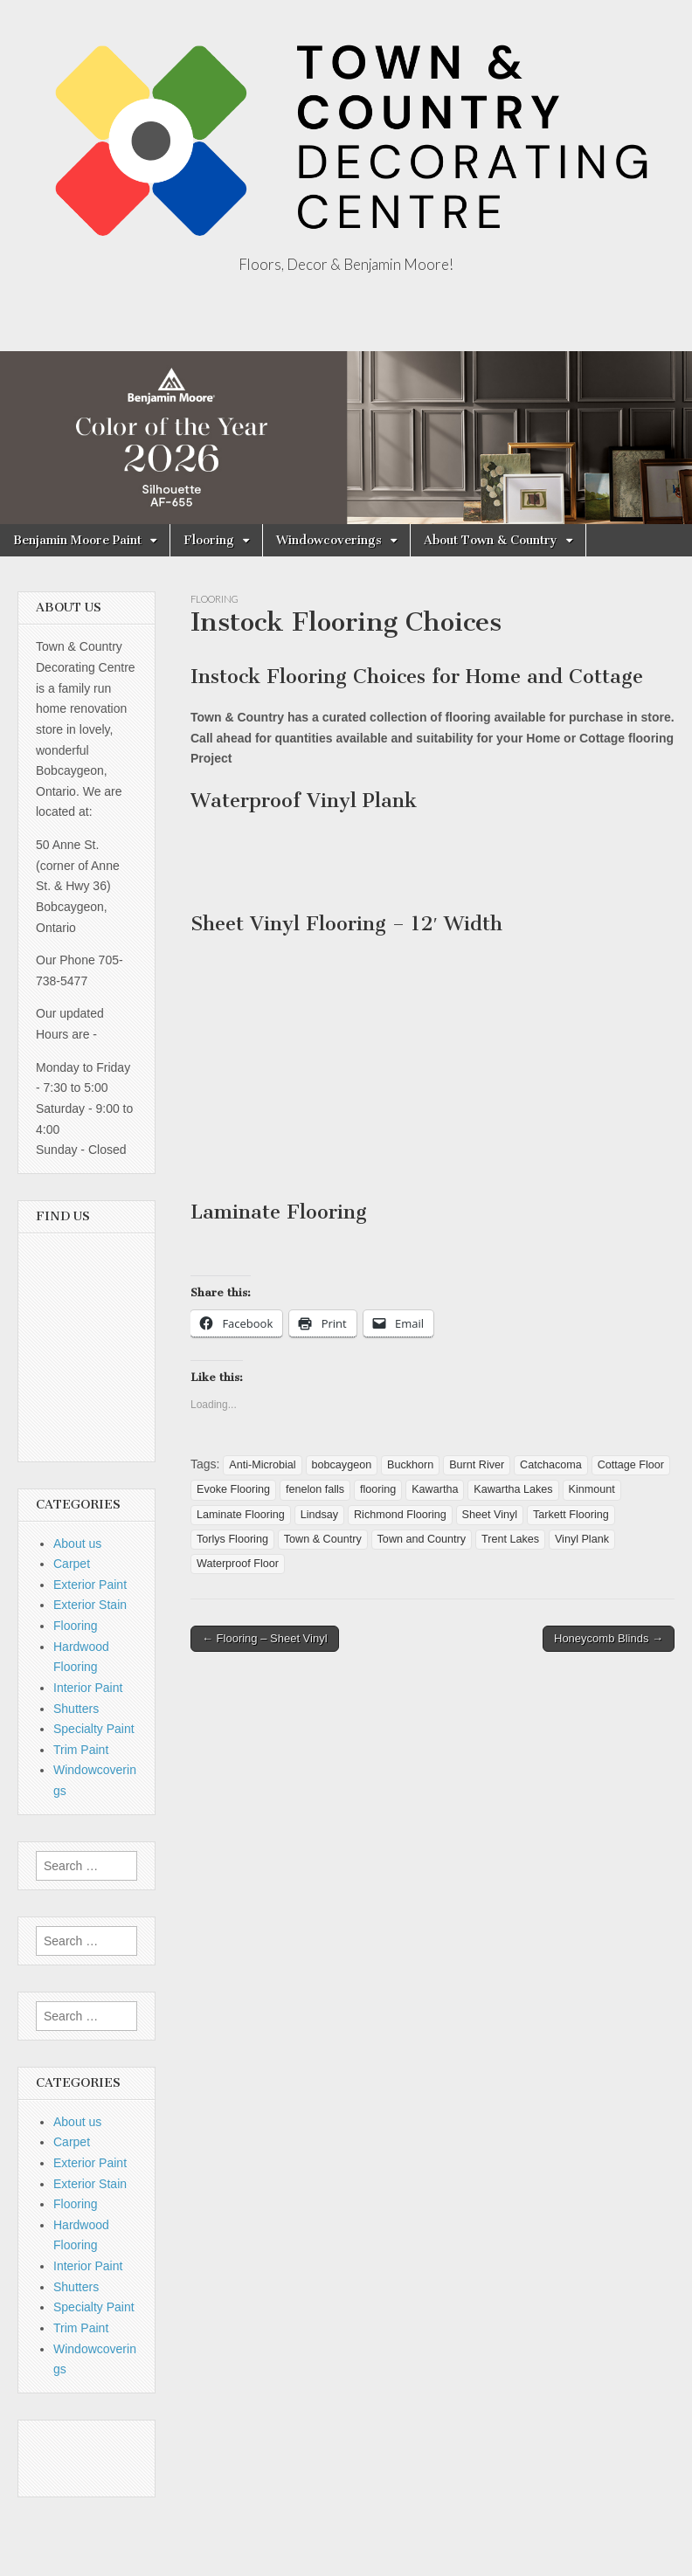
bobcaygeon (342, 1465)
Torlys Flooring (232, 1539)
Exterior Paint (90, 1585)
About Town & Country (490, 540)
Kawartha (435, 1489)
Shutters (76, 1709)
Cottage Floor (631, 1465)
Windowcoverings (329, 540)
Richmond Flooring (400, 1515)
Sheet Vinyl (489, 1515)
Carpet (71, 1564)
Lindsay (319, 1515)
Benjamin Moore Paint (77, 540)
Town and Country (422, 1539)
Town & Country (323, 1539)
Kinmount (592, 1489)
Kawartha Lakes (513, 1489)
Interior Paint (87, 1688)
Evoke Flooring (233, 1489)
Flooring (208, 540)
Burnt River (476, 1465)
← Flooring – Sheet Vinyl (265, 1638)
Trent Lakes (510, 1539)
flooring (378, 1489)
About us (77, 1543)
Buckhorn (410, 1465)
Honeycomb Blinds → (608, 1638)
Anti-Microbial (262, 1465)
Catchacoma (551, 1465)
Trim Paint (80, 1750)
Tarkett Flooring (571, 1515)
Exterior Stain (90, 1605)
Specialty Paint (94, 1729)
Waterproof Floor (238, 1563)
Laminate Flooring (241, 1515)
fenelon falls (315, 1489)
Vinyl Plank (582, 1539)
